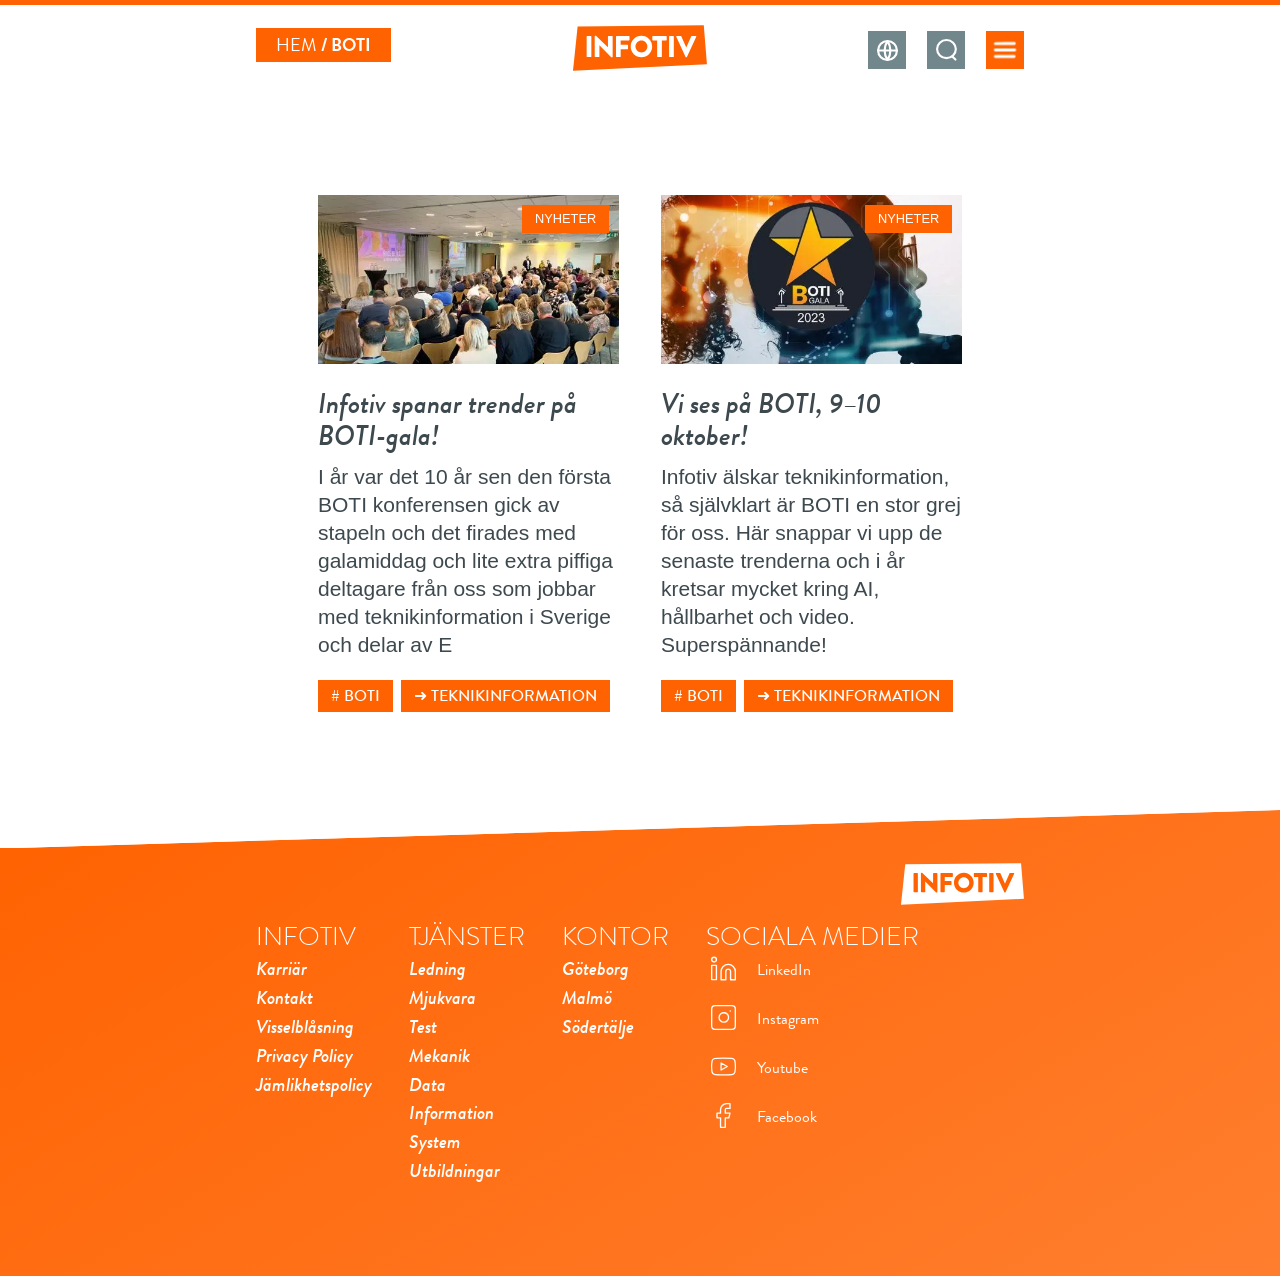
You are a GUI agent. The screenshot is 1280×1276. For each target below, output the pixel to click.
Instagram (762, 1019)
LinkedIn (758, 970)
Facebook (761, 1117)
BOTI (362, 696)
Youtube (757, 1068)
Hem (296, 45)
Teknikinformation (514, 696)
